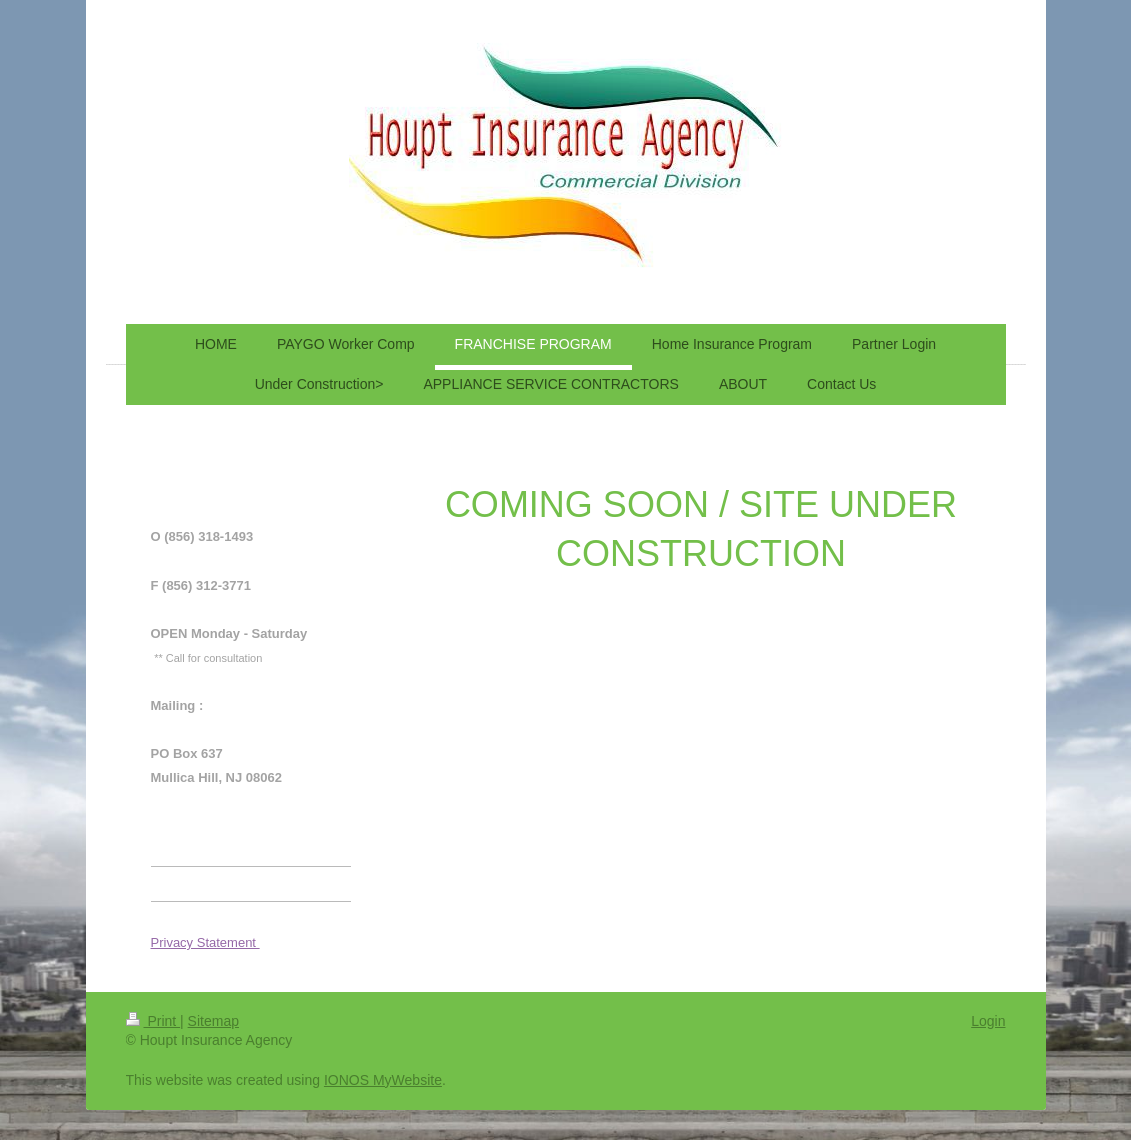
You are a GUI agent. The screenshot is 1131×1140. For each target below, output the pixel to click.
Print (153, 1021)
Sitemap (213, 1021)
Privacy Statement (205, 942)
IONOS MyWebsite (383, 1080)
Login (988, 1021)
